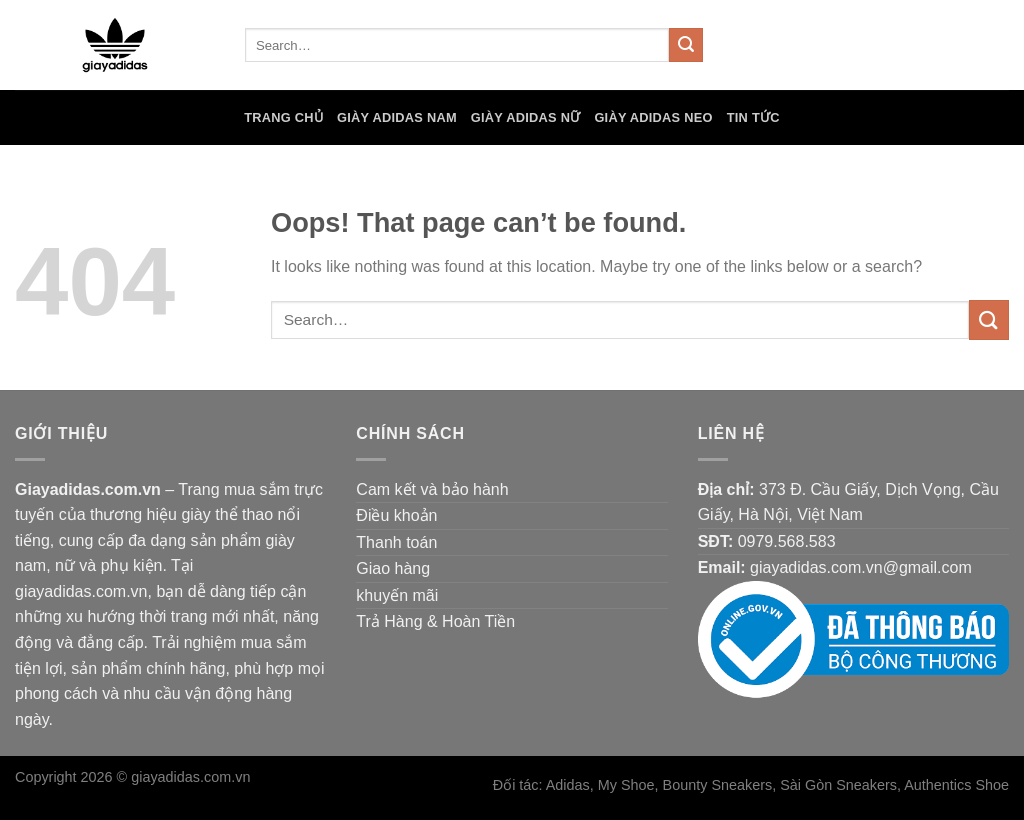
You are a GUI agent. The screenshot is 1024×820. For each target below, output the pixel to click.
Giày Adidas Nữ (526, 117)
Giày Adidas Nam (397, 117)
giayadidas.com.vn (190, 777)
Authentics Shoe (956, 785)
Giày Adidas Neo (653, 117)
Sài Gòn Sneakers (838, 785)
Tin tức (753, 117)
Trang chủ (283, 117)
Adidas (568, 785)
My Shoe (626, 785)
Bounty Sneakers (718, 785)
